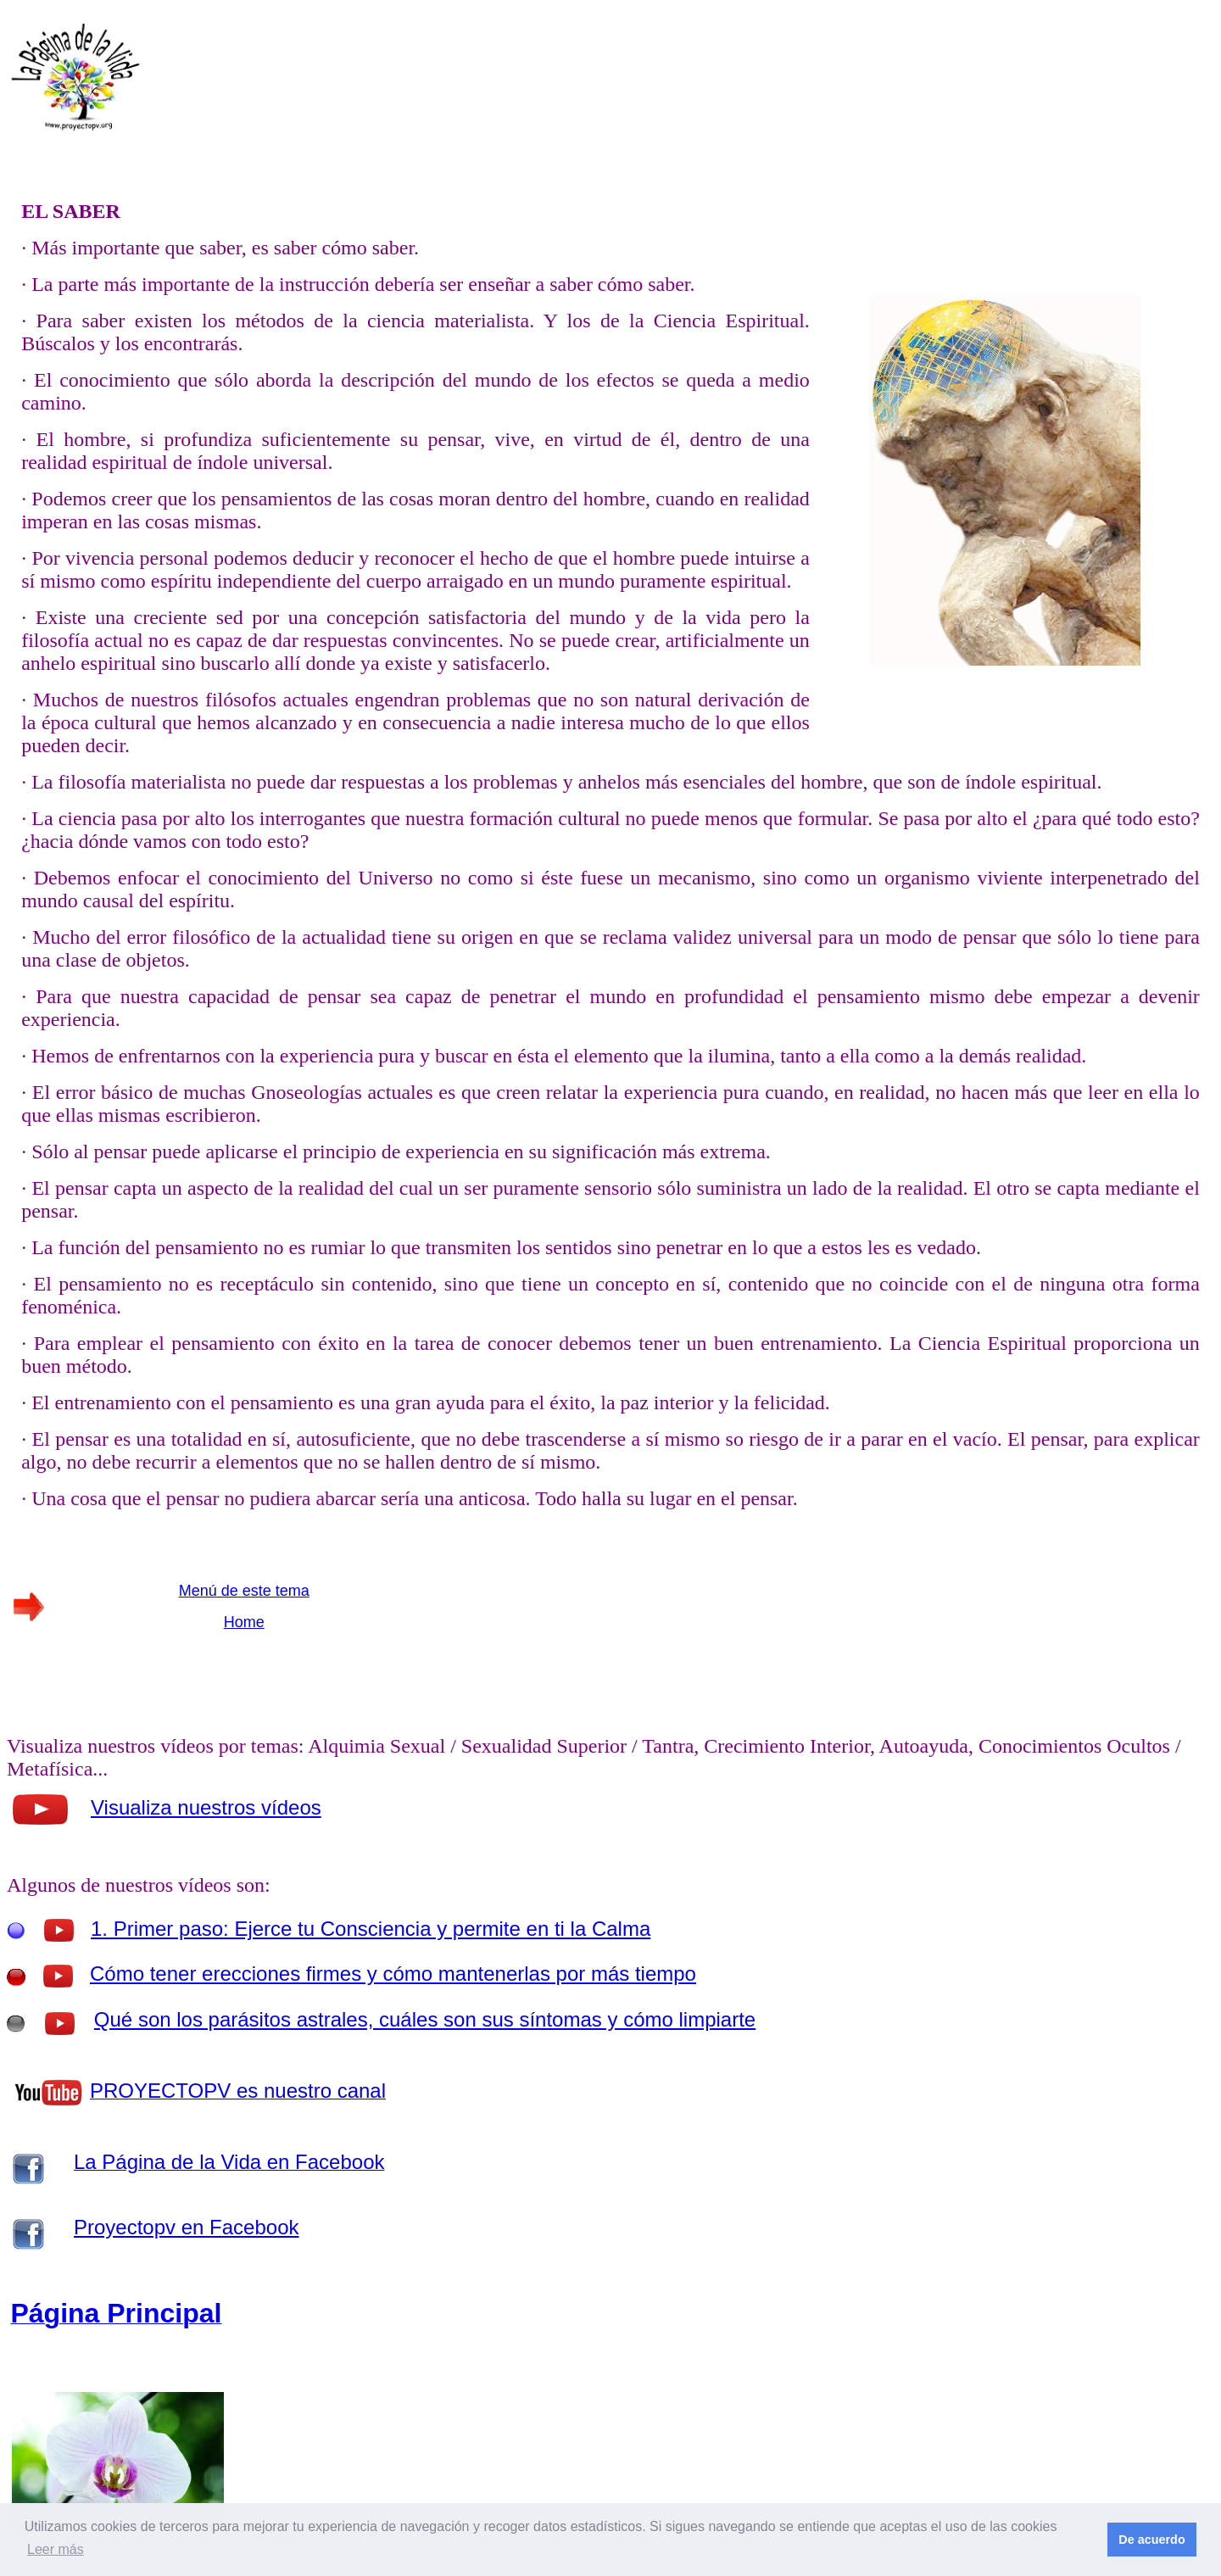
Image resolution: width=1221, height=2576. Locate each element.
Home (244, 1622)
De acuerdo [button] (1151, 2539)
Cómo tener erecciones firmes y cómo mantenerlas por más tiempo (393, 1973)
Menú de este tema (244, 1590)
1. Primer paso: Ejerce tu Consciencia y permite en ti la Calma (370, 1928)
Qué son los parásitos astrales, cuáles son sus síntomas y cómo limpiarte (424, 2019)
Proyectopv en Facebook (186, 2227)
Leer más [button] (55, 2549)
